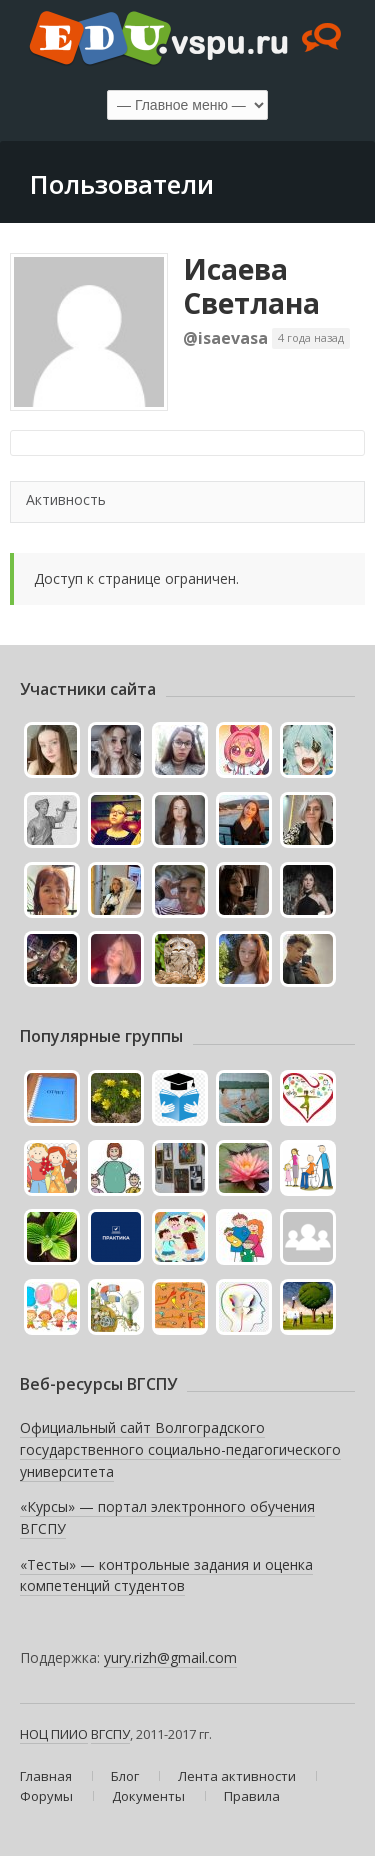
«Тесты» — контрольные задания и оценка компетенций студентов (166, 1575)
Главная (46, 1776)
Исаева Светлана (251, 286)
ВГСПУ (110, 1734)
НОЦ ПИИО (54, 1734)
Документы (148, 1796)
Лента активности (237, 1776)
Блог (125, 1776)
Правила (252, 1796)
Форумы (46, 1796)
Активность (66, 499)
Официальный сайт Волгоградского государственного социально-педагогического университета (180, 1449)
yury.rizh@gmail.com (170, 1657)
